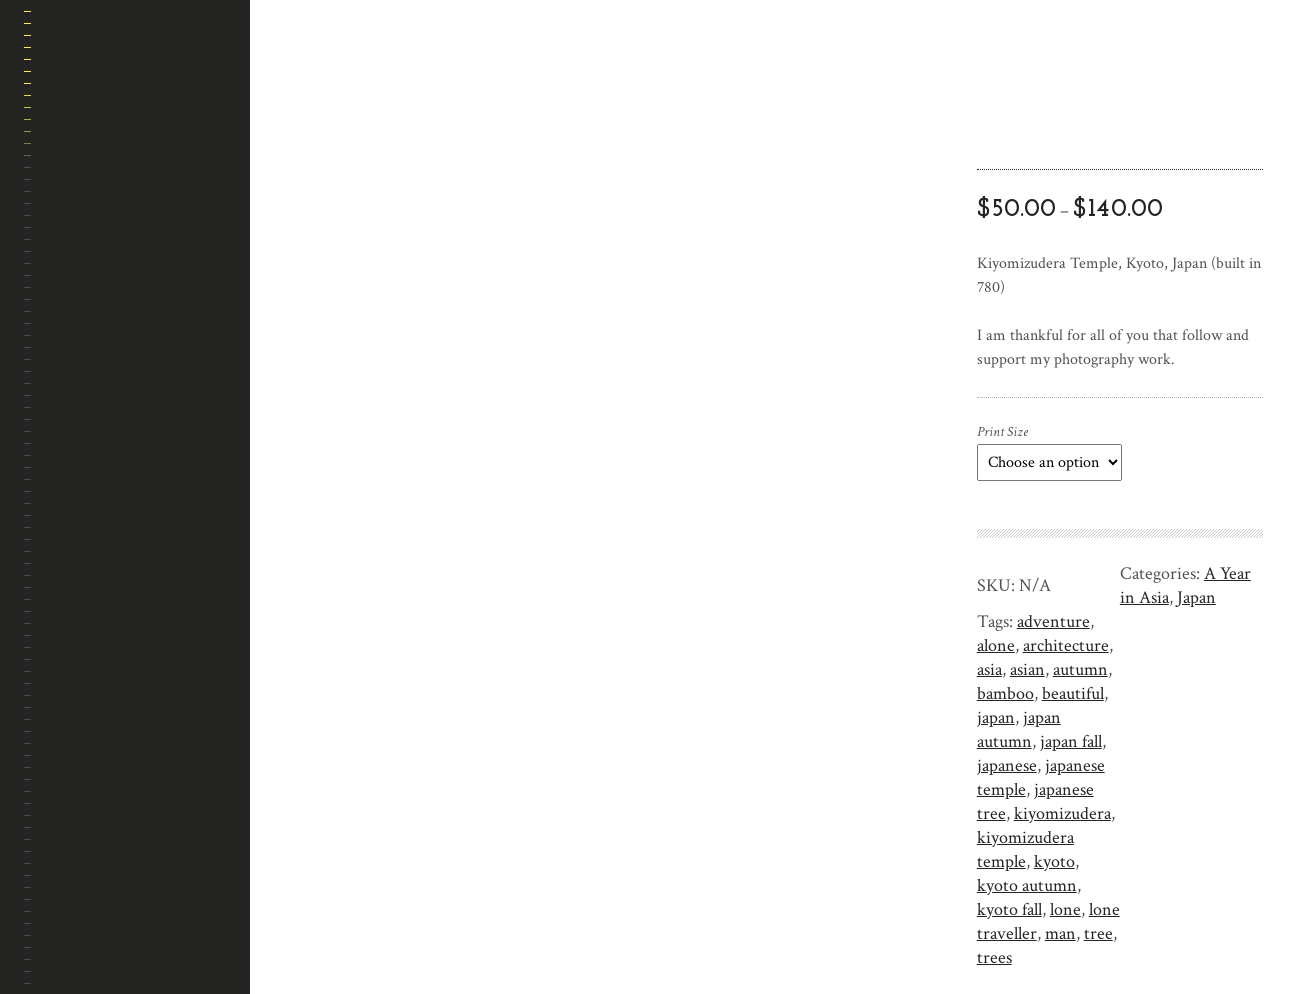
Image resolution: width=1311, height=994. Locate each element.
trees (994, 957)
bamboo (1005, 693)
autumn (1080, 669)
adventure (1053, 621)
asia (989, 669)
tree (1098, 933)
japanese (1007, 765)
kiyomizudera (1062, 813)
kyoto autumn (1027, 885)
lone (1065, 909)
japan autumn (1019, 729)
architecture (1066, 645)
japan (996, 717)
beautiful (1073, 693)
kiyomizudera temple (1025, 849)
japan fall (1071, 741)
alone (996, 645)
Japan (1196, 597)
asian (1027, 669)
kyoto (1054, 861)
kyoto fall (1009, 909)
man (1060, 933)
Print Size (1002, 432)
